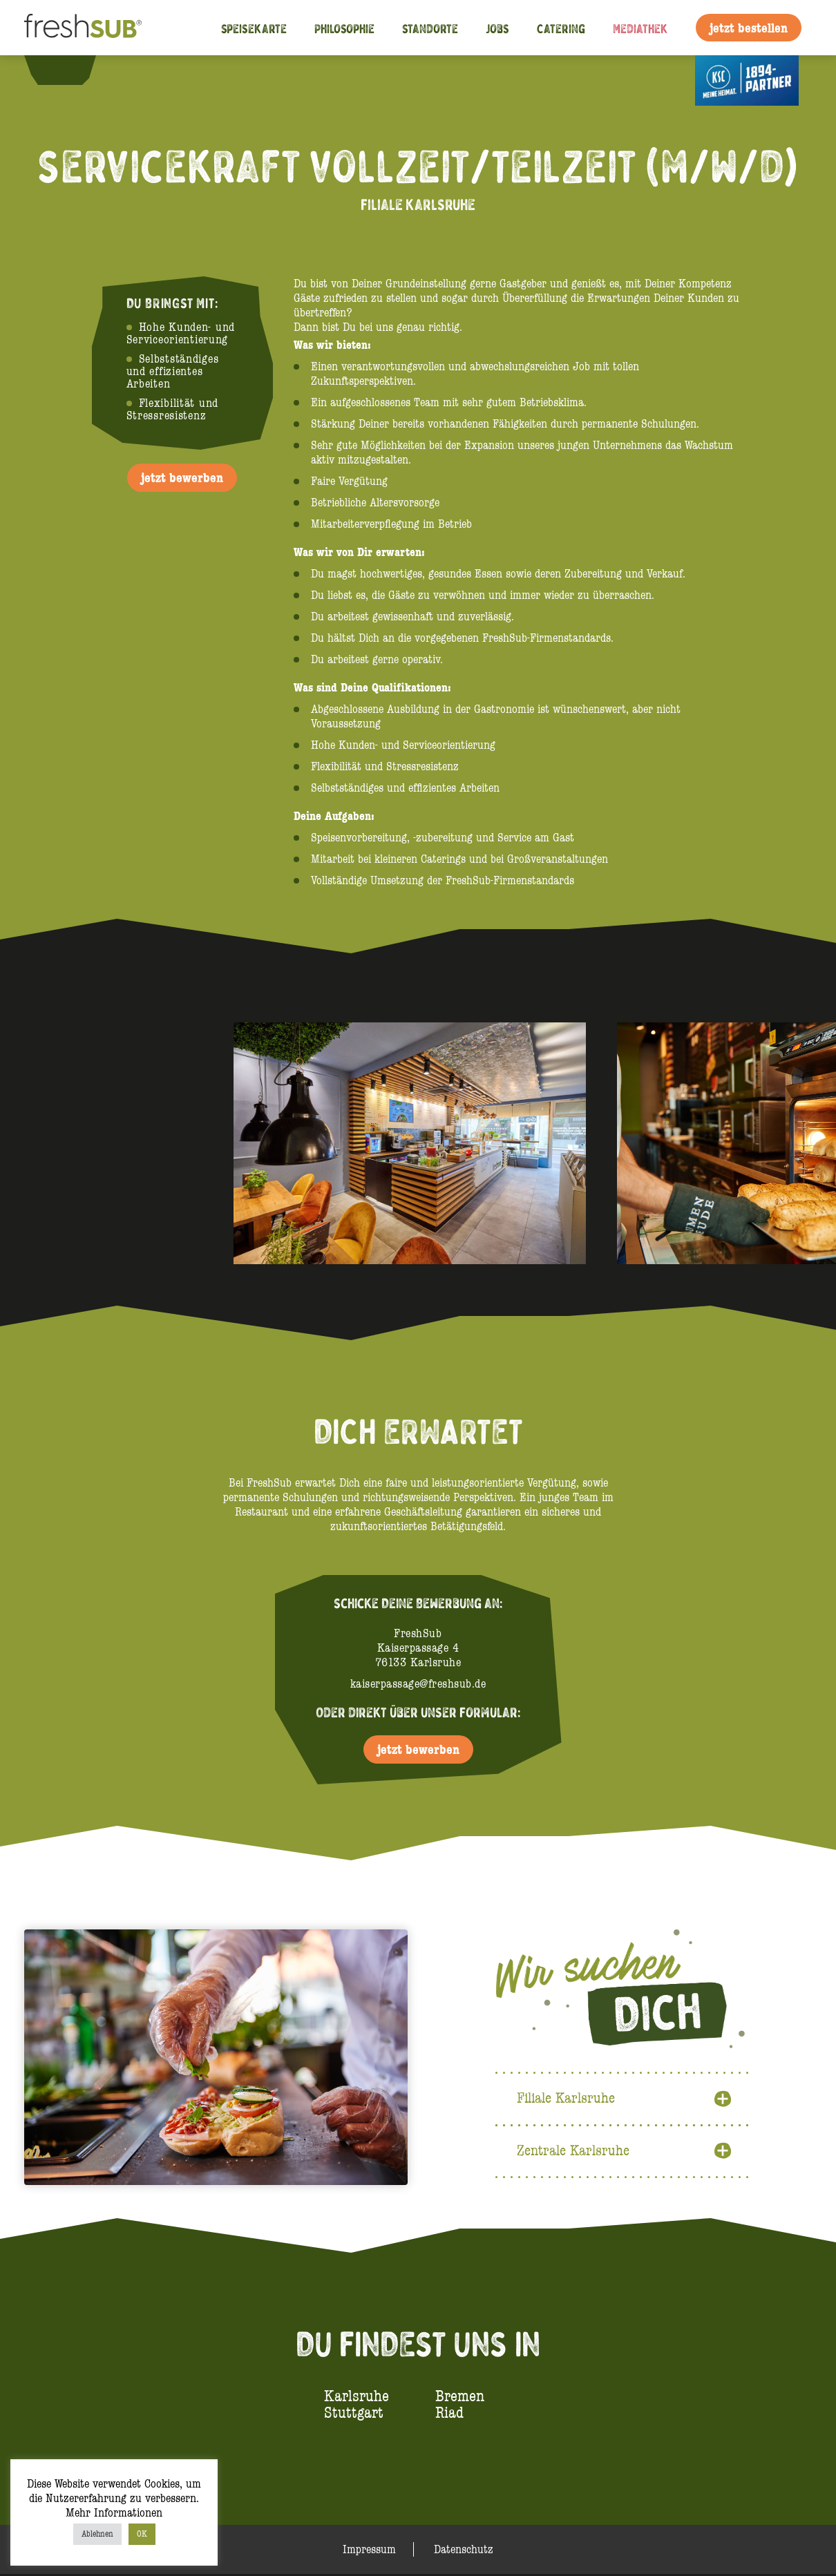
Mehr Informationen (114, 2513)
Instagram (73, 69)
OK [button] (142, 2534)
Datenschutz (463, 2551)
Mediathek (640, 28)
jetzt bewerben (182, 477)
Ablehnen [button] (97, 2534)
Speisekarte (254, 28)
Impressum (369, 2551)
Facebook (50, 69)
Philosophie (344, 28)
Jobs (497, 28)
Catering (561, 28)
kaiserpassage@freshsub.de (418, 1684)
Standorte (430, 28)
